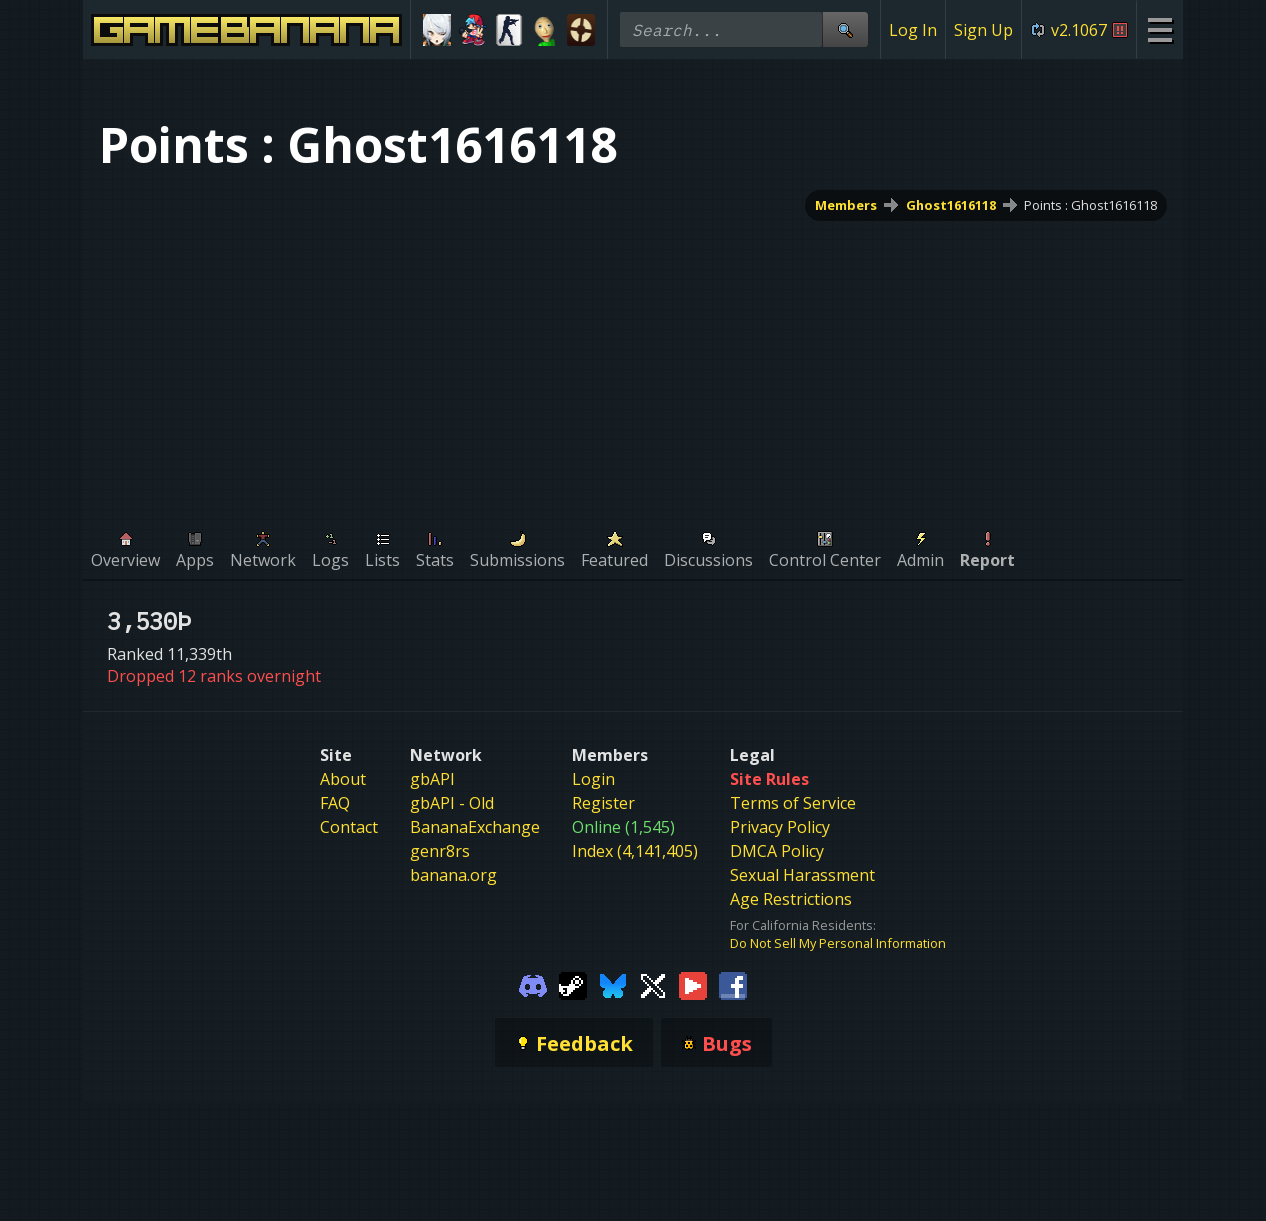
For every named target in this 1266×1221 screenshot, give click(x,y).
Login (593, 779)
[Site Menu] (1159, 29)
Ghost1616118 (951, 205)
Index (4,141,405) (635, 851)
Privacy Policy (780, 827)
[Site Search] (845, 29)
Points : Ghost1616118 (1090, 205)
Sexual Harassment (802, 875)
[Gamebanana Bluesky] (613, 984)
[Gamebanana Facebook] (733, 984)
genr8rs (440, 851)
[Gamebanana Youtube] (693, 984)
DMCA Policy (777, 851)
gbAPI (432, 779)
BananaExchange (475, 827)
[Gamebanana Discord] (533, 984)
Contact (349, 827)
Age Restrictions (791, 899)
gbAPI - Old (452, 803)
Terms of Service (793, 803)
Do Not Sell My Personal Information (838, 943)
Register (603, 803)
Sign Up (983, 30)
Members (846, 205)
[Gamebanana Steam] (573, 984)
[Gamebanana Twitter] (653, 984)
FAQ (335, 803)
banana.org (453, 875)
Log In (913, 30)
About (343, 779)
